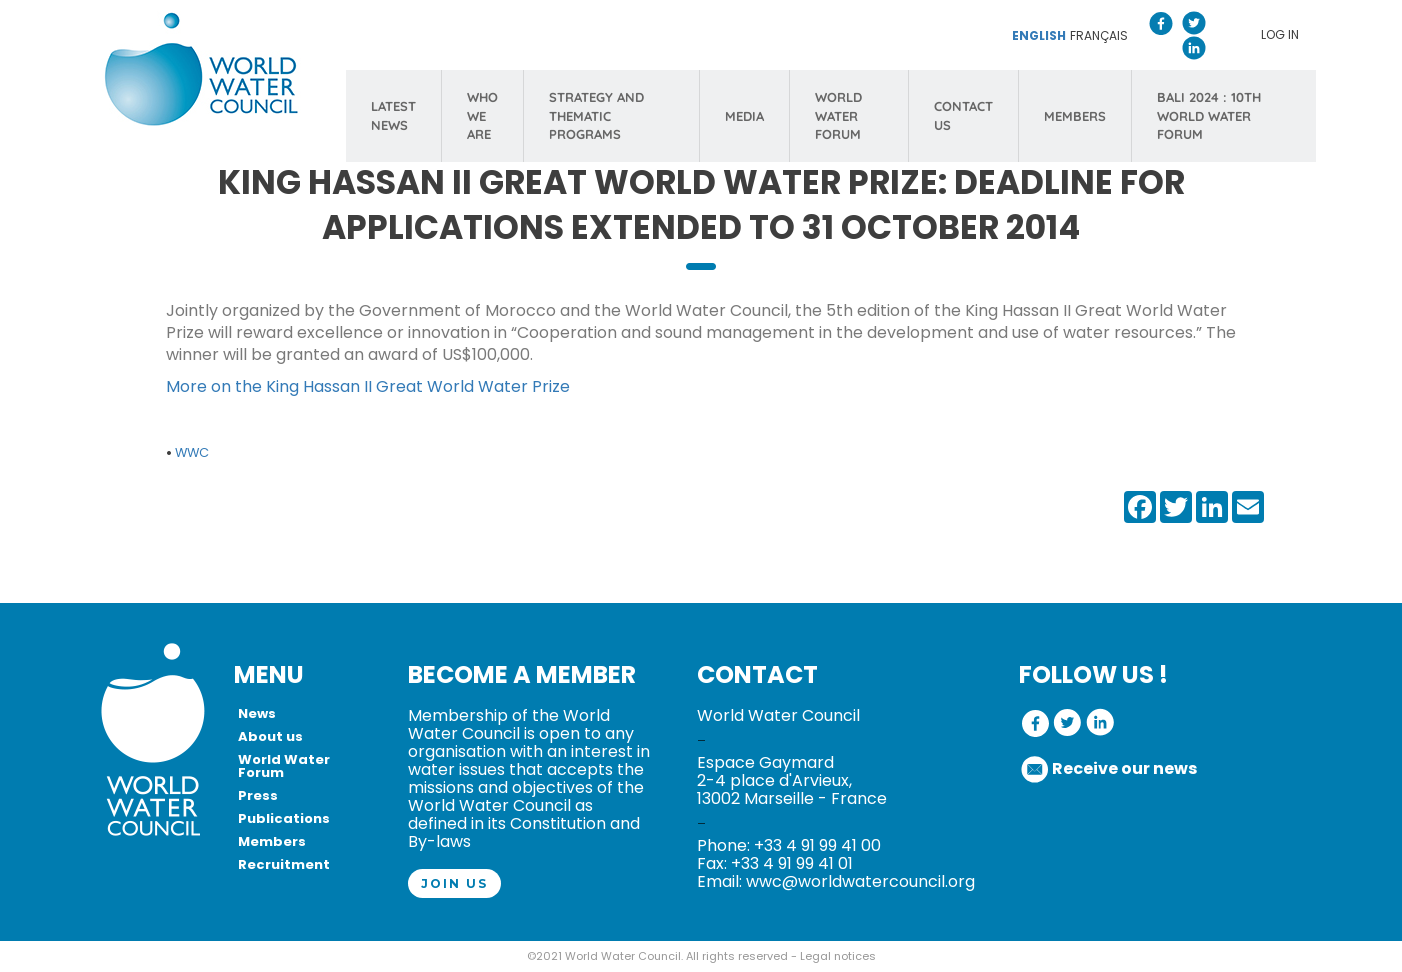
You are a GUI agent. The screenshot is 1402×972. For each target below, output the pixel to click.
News (257, 713)
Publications (284, 818)
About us (270, 736)
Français (1099, 35)
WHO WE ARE (482, 115)
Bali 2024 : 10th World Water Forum (1209, 115)
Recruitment (284, 864)
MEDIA (744, 116)
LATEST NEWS (393, 115)
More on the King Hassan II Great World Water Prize (368, 386)
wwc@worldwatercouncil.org (860, 881)
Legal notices (838, 956)
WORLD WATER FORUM (838, 115)
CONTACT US (963, 115)
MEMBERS (1075, 116)
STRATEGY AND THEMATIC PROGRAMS (596, 115)
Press (258, 795)
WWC (192, 452)
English (1039, 35)
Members (272, 841)
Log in (1280, 34)
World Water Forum (284, 766)
